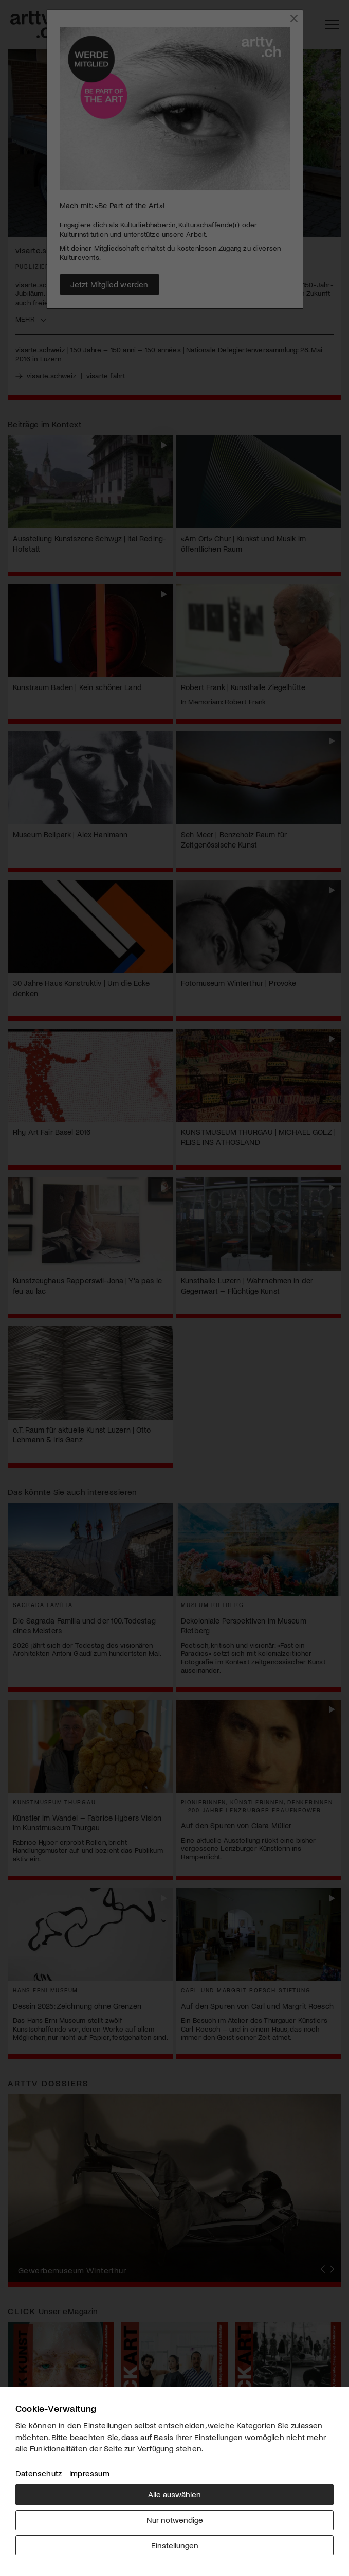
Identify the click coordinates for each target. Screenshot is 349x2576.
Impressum (89, 2473)
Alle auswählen (174, 2494)
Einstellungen (174, 2545)
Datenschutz (38, 2473)
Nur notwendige (174, 2520)
